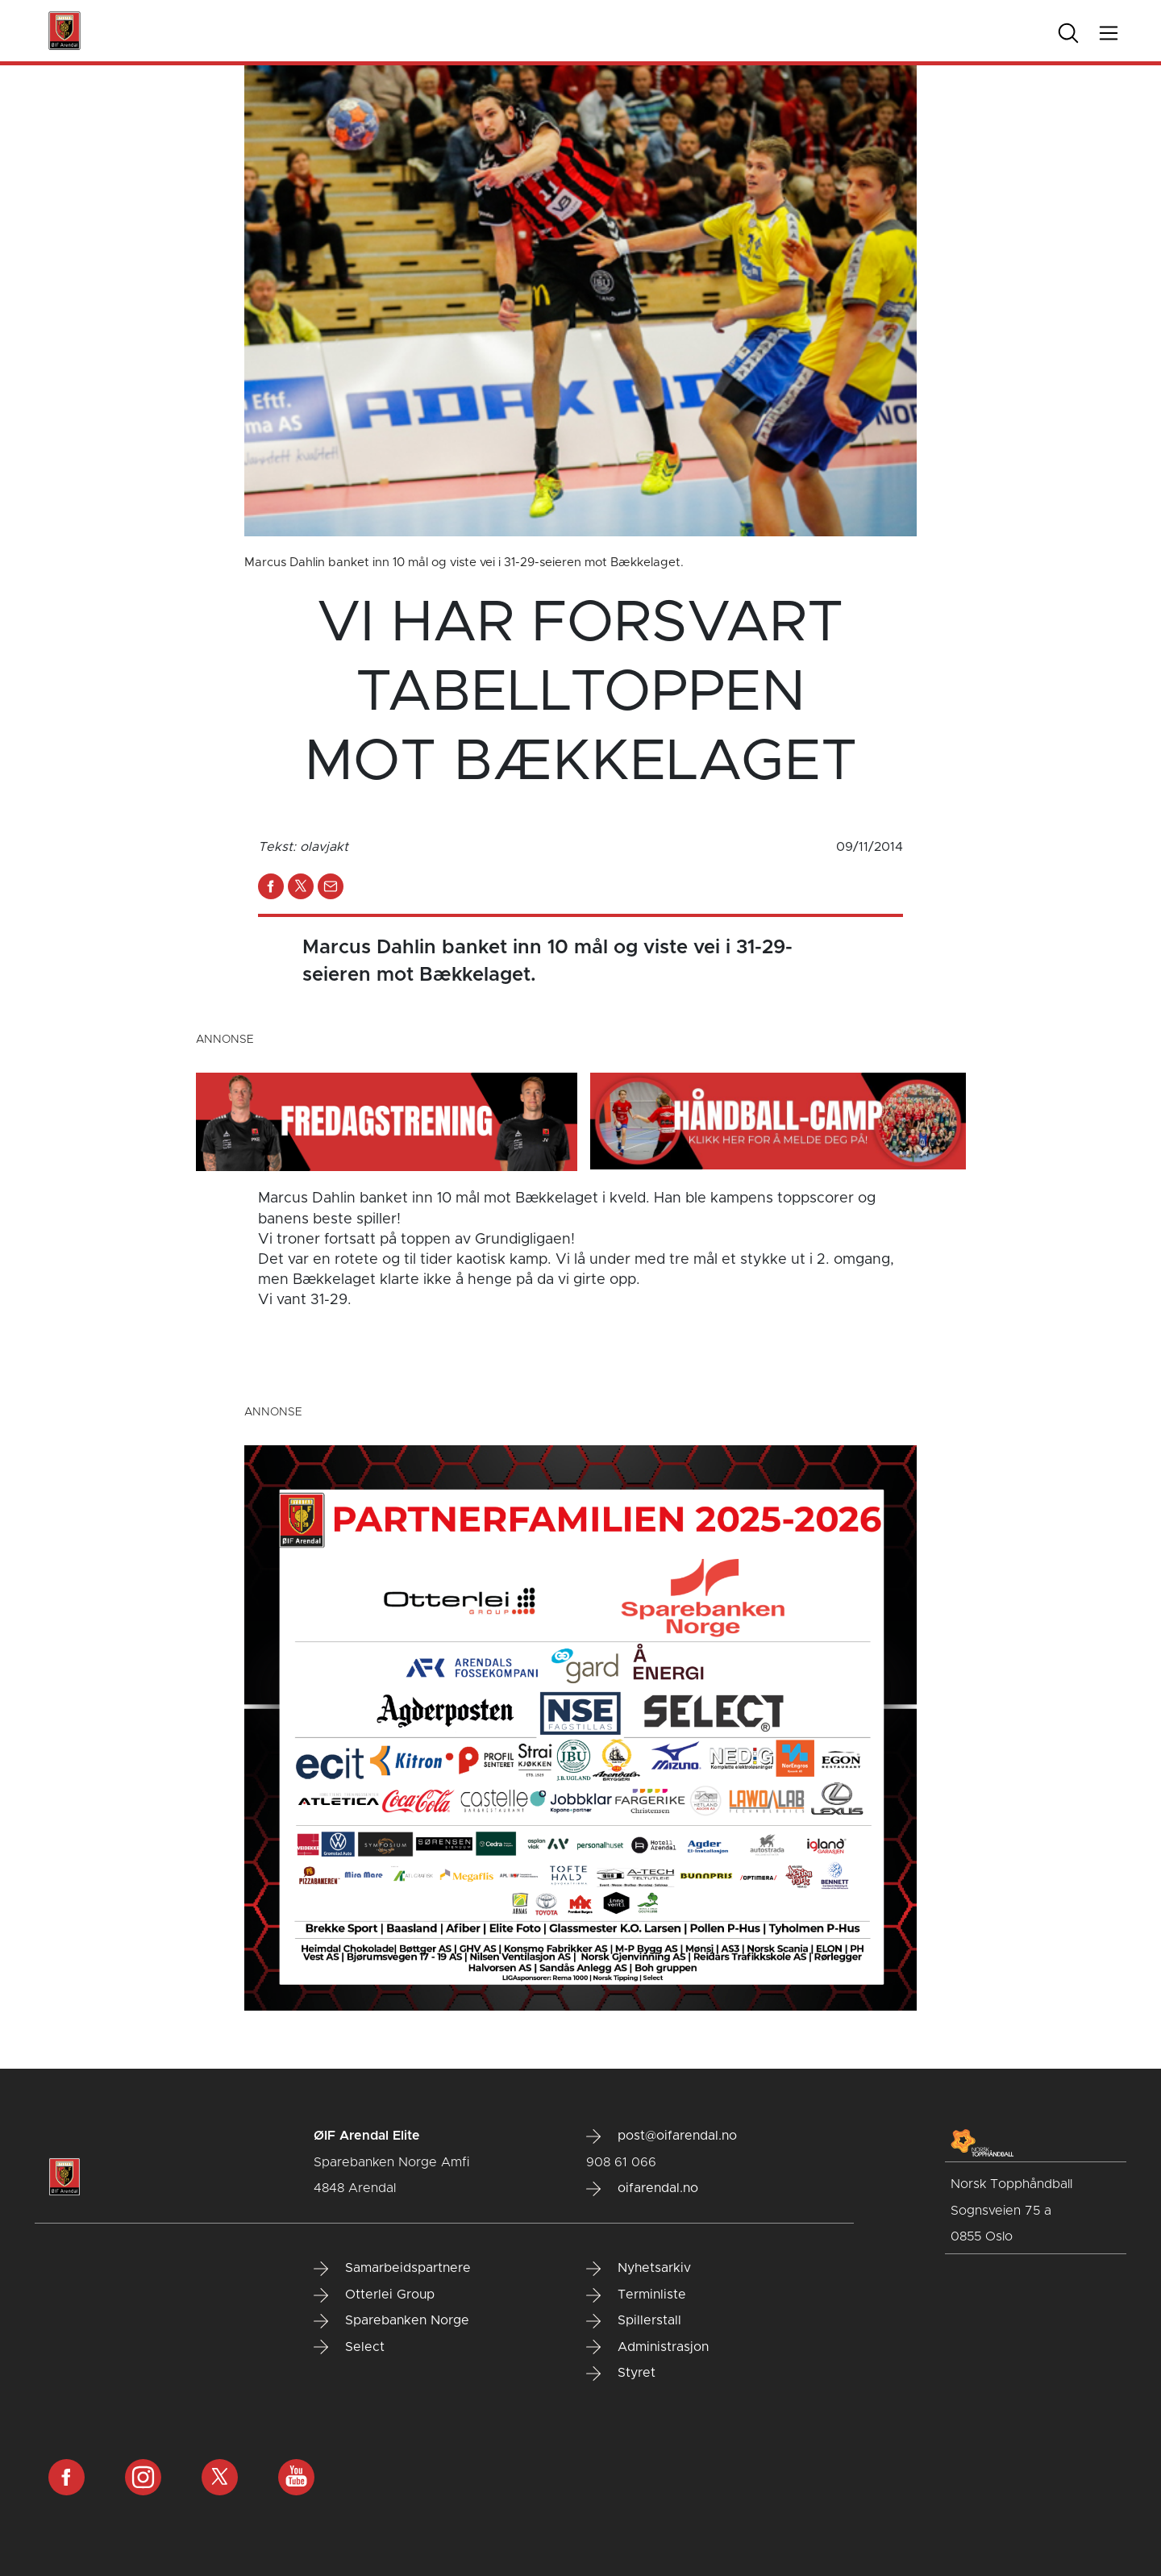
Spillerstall (633, 2321)
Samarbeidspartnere (392, 2268)
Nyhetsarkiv (638, 2268)
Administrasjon (647, 2347)
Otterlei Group (374, 2295)
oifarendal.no (642, 2189)
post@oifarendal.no (661, 2136)
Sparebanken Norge (391, 2321)
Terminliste (636, 2295)
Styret (620, 2373)
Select (349, 2347)
